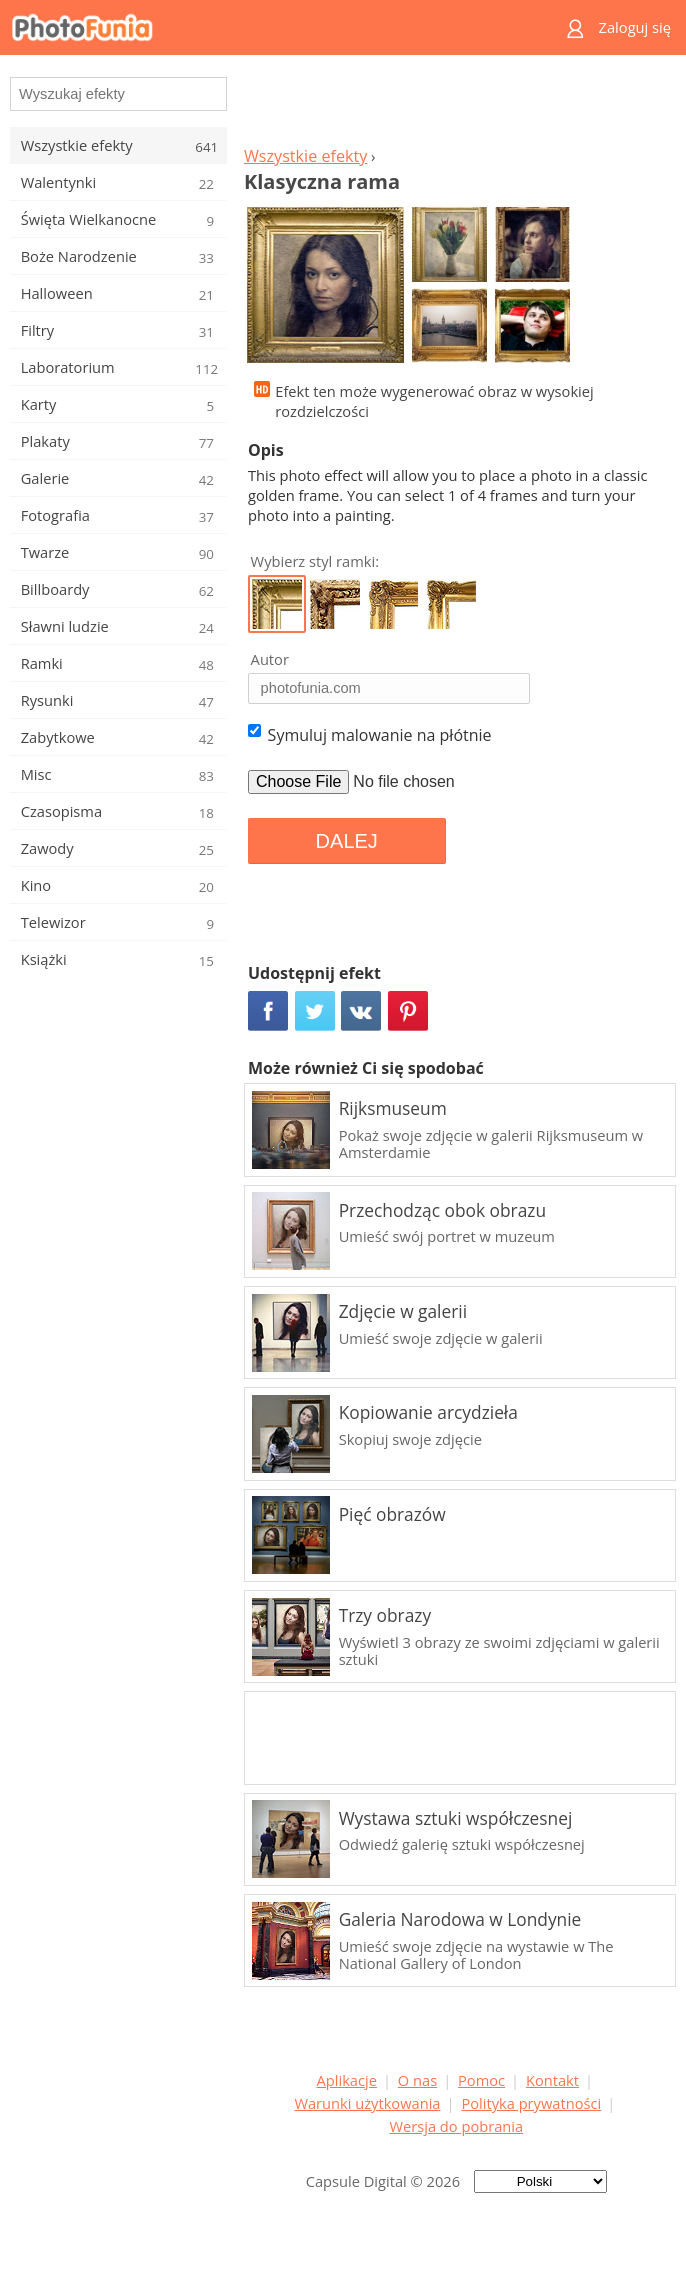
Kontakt (552, 2080)
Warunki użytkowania (367, 2103)
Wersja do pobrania (456, 2126)
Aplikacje (347, 2080)
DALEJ (347, 841)
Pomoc (481, 2080)
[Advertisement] (456, 106)
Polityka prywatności (531, 2103)
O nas (417, 2080)
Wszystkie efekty (305, 156)
